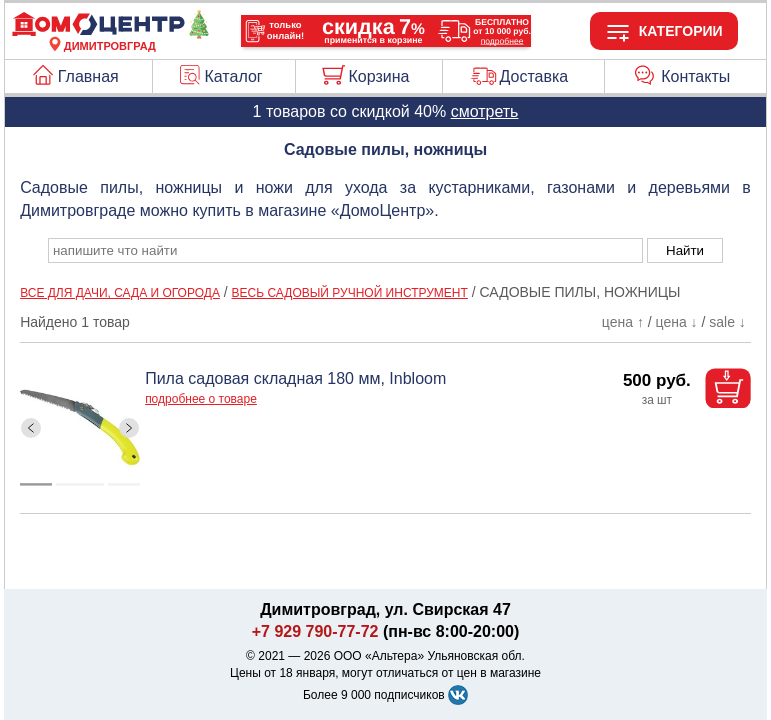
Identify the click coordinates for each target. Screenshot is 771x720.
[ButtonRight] (129, 428)
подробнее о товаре (201, 399)
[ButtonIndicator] (80, 480)
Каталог (234, 76)
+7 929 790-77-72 (315, 631)
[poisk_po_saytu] (345, 250)
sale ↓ (727, 322)
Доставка (533, 76)
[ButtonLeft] (31, 428)
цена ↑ (623, 322)
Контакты (695, 76)
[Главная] (110, 34)
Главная (88, 76)
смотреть (485, 111)
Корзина (378, 76)
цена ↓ (677, 322)
